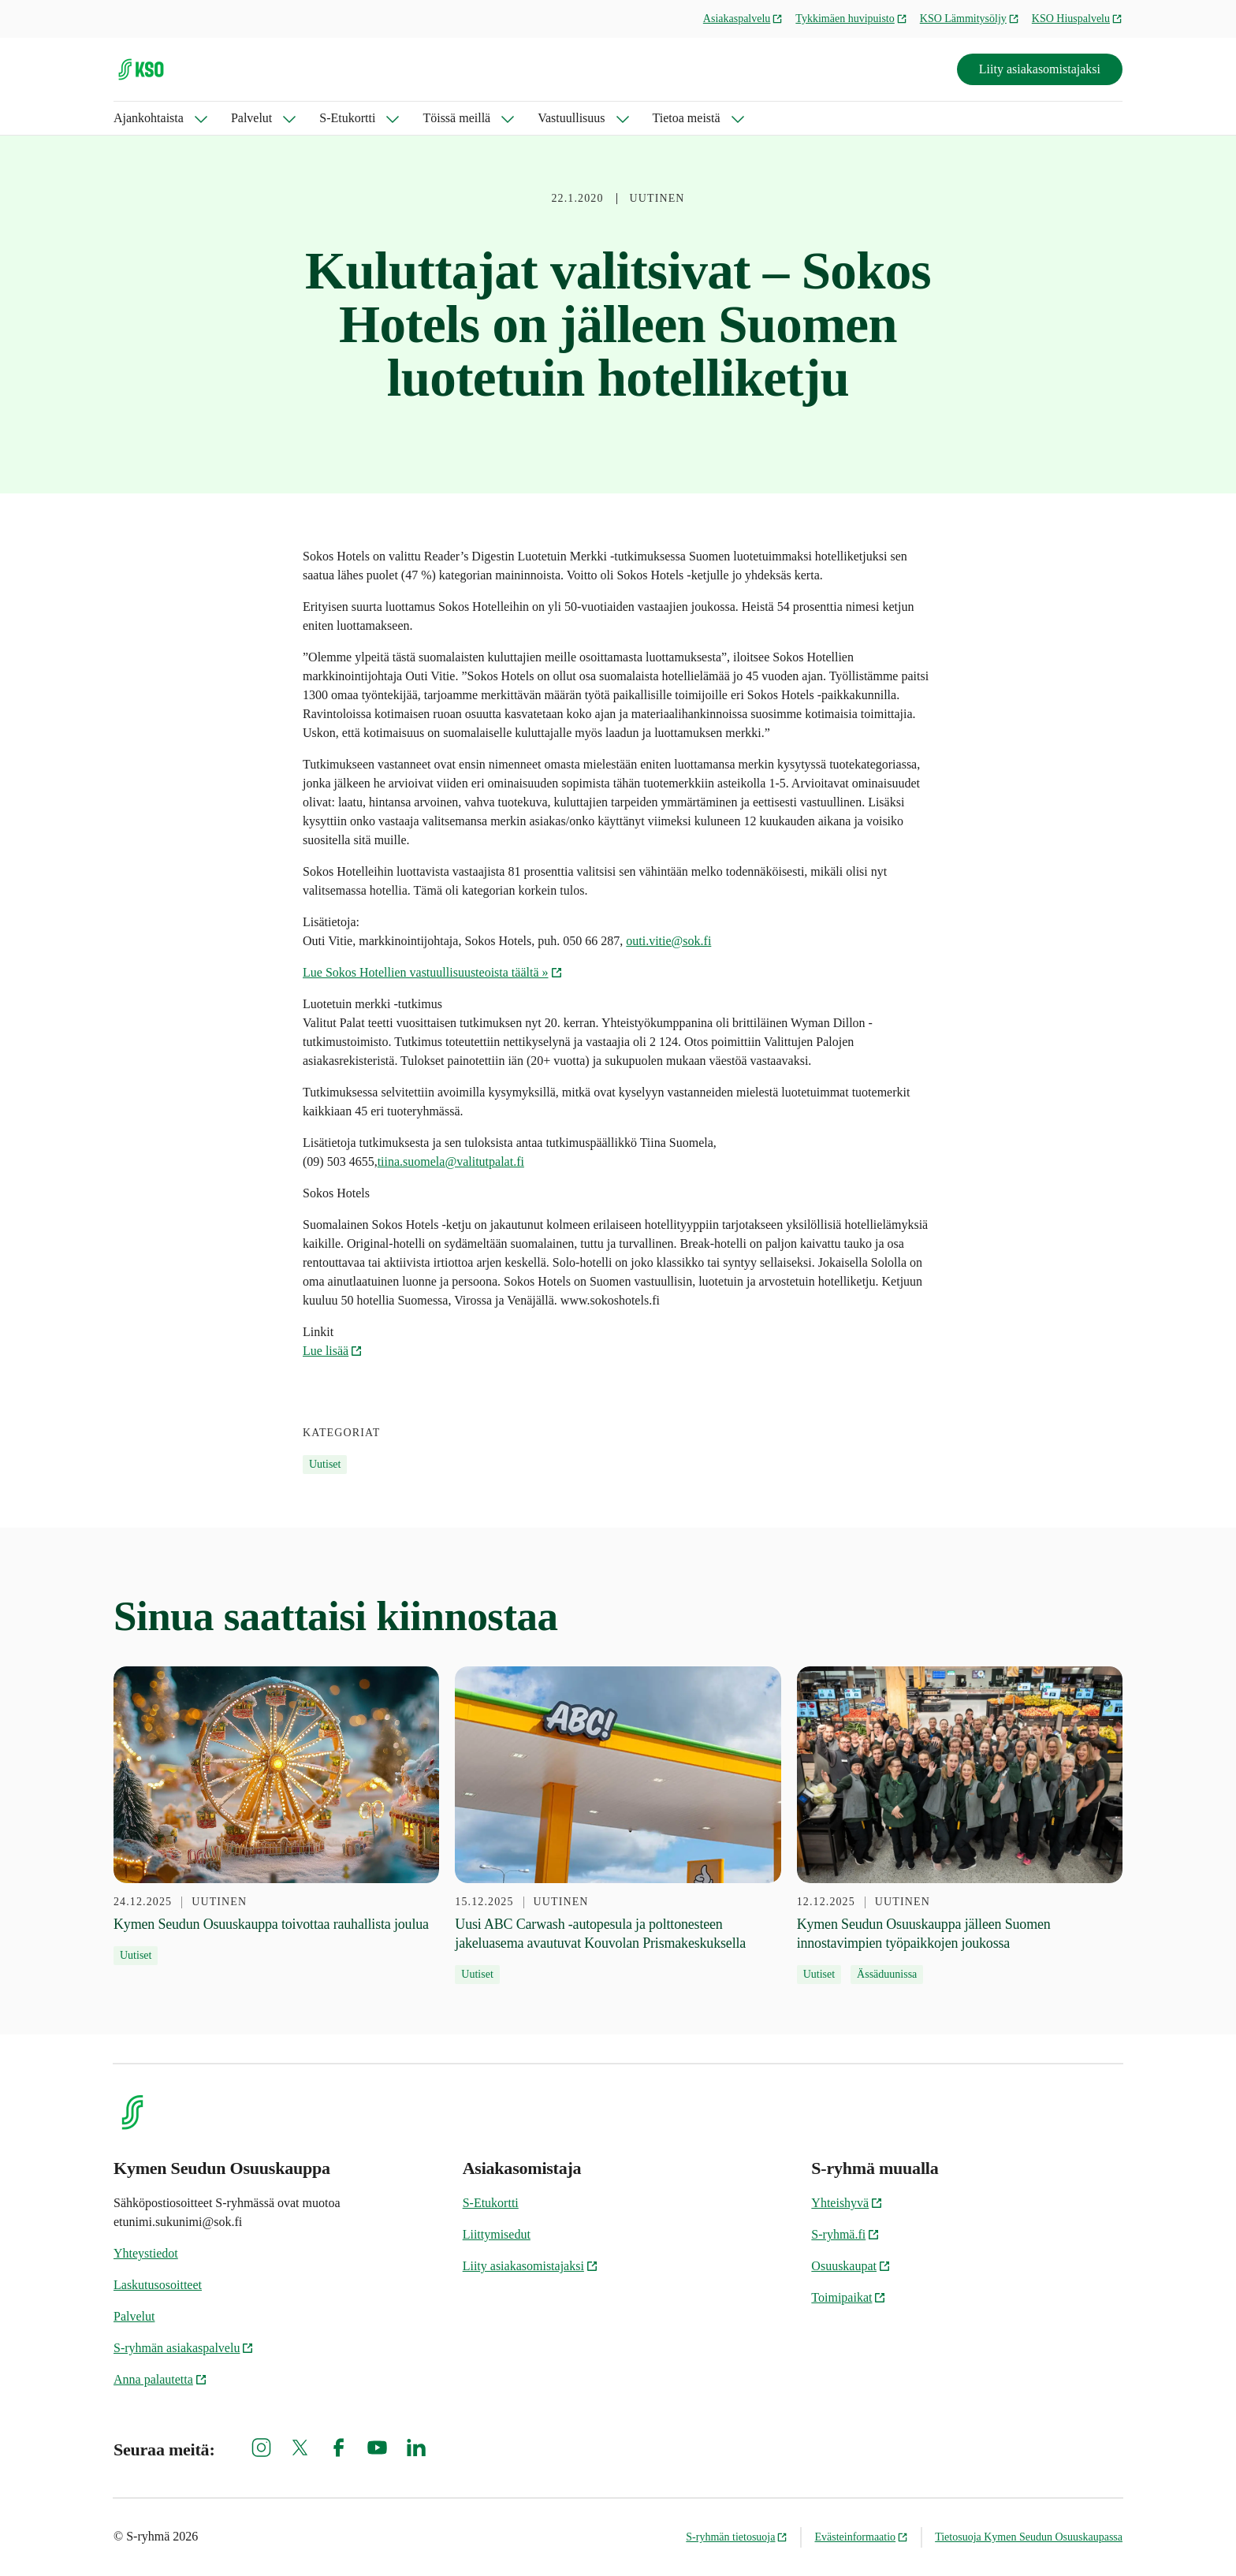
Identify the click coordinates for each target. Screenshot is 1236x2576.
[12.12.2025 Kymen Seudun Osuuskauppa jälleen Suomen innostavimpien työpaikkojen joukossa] (959, 1825)
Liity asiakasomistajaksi (1039, 69)
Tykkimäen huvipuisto (851, 18)
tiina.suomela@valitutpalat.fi (451, 1161)
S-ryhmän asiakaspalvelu (184, 2348)
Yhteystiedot (146, 2253)
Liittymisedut (497, 2234)
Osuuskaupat (851, 2266)
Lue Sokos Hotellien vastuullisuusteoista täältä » (433, 972)
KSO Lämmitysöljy (969, 18)
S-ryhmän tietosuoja (736, 2537)
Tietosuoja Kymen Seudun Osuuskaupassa (1028, 2537)
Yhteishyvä (847, 2202)
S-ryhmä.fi (845, 2234)
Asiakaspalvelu (743, 18)
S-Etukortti (347, 118)
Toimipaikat (848, 2297)
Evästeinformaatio (861, 2537)
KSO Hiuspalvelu (1077, 18)
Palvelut (251, 118)
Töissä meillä (456, 118)
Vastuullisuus (571, 118)
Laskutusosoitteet (158, 2284)
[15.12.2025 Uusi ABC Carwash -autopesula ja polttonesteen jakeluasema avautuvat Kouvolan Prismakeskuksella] (617, 1825)
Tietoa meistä (686, 118)
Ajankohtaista (149, 118)
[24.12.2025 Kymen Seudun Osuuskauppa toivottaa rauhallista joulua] (276, 1816)
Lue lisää (333, 1350)
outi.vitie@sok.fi (668, 940)
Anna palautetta (160, 2379)
